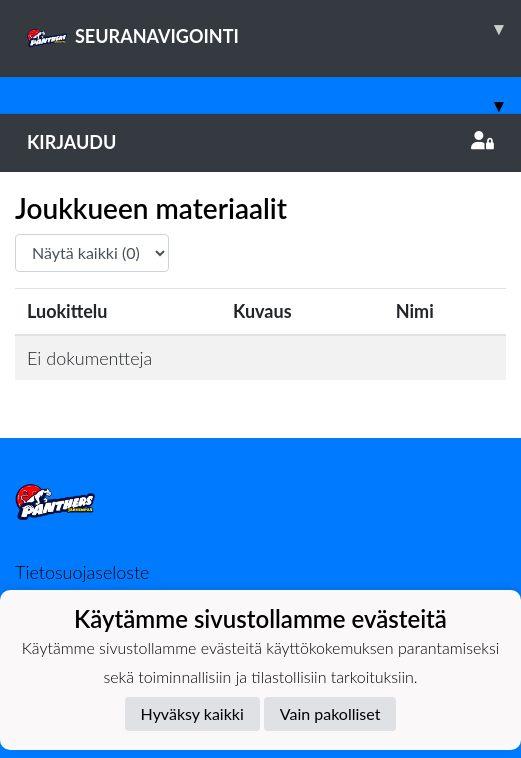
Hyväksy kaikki (192, 713)
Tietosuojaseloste (82, 572)
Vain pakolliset (330, 713)
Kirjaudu (260, 142)
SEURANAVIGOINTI (274, 29)
